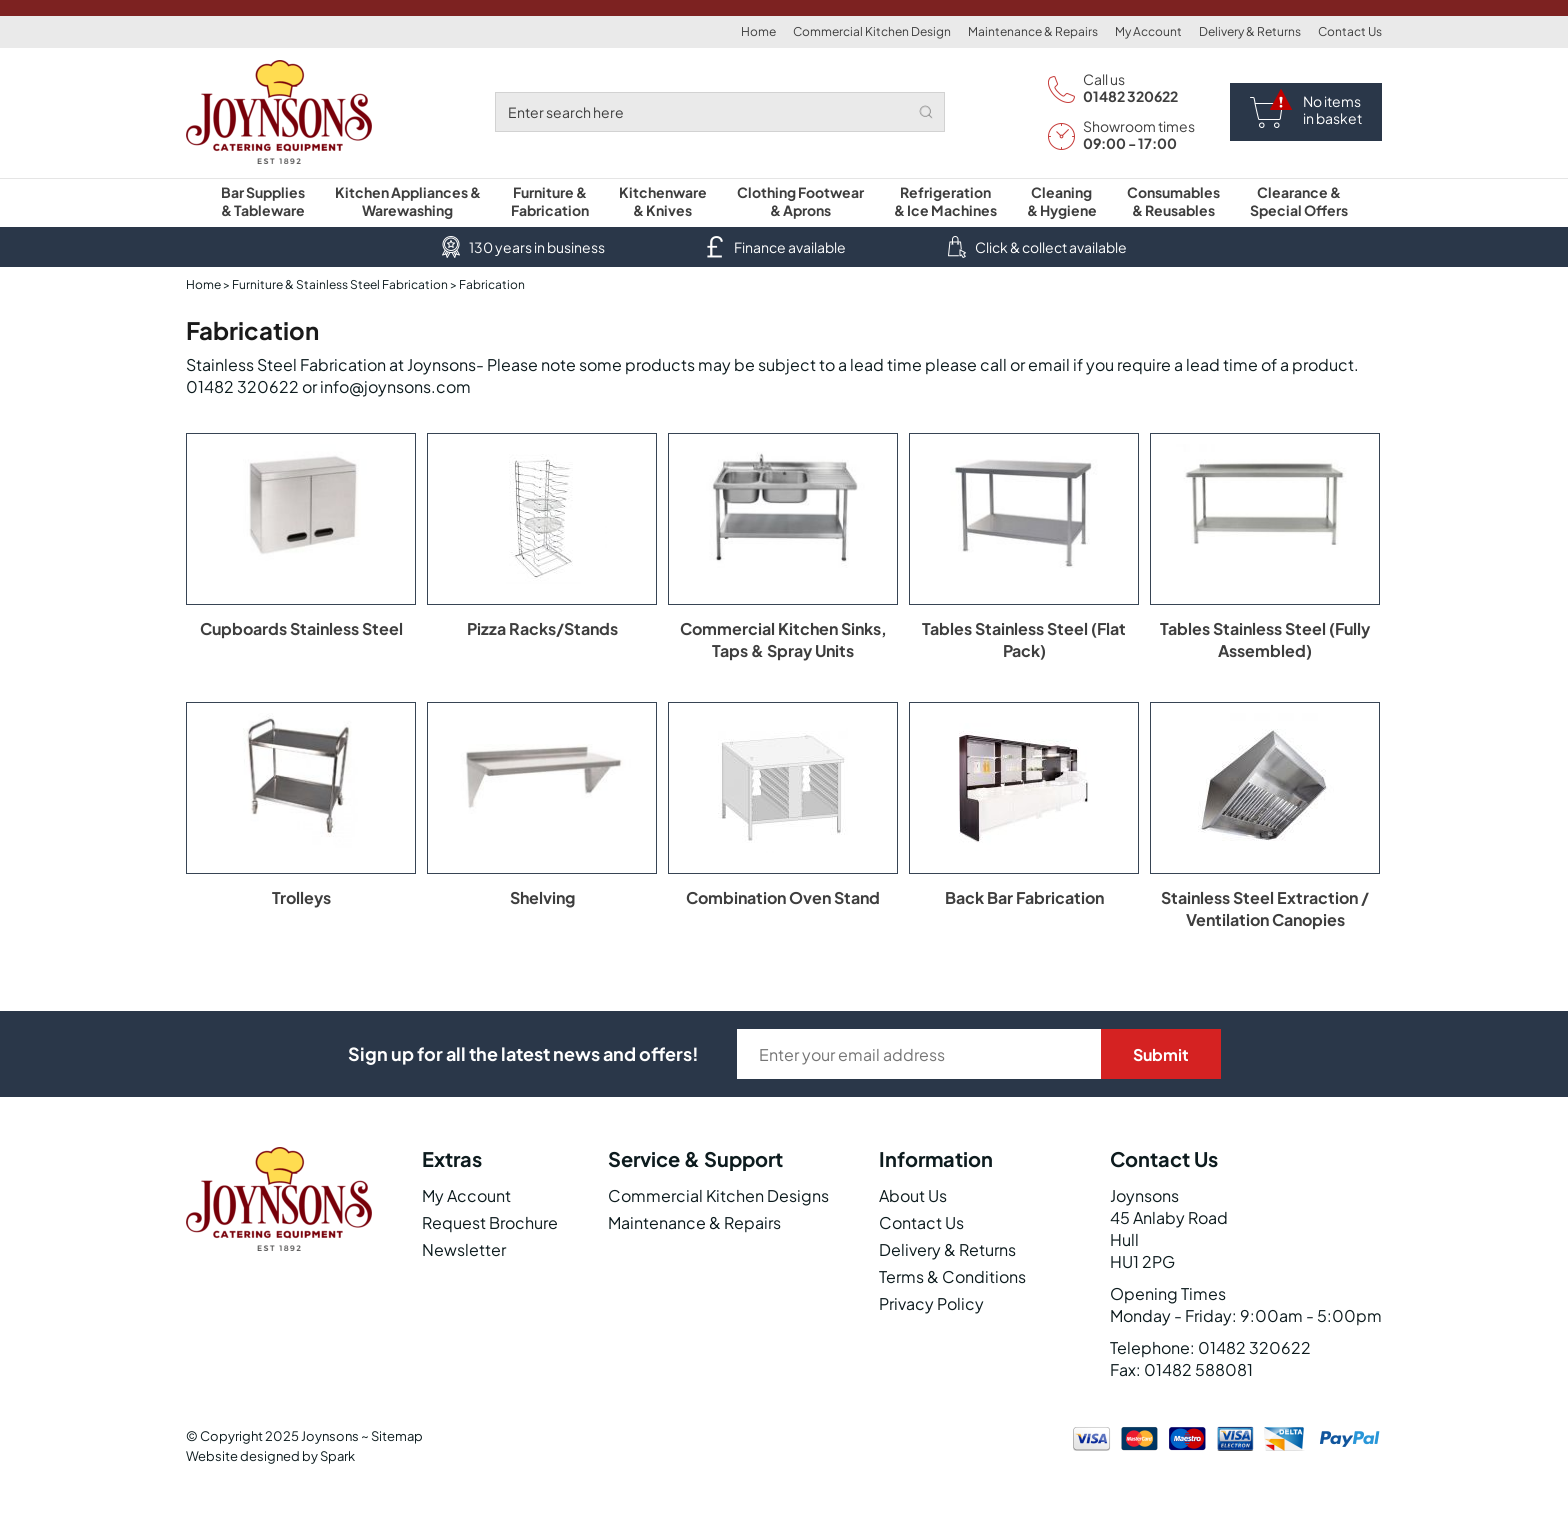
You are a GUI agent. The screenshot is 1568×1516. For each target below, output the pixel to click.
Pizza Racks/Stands (542, 628)
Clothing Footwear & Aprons (800, 201)
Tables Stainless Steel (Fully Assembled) (1265, 639)
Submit (1161, 1054)
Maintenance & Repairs (1033, 31)
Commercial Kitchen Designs (718, 1195)
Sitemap (397, 1436)
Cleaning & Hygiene (1062, 201)
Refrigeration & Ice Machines (945, 201)
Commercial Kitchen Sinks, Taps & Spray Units (783, 639)
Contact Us (1350, 31)
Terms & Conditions (952, 1276)
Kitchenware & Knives (663, 201)
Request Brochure (490, 1222)
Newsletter (464, 1249)
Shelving (542, 897)
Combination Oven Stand (783, 897)
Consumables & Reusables (1173, 201)
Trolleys (301, 897)
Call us (1104, 79)
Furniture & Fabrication (550, 201)
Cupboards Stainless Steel (301, 628)
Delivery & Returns (1250, 31)
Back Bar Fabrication (1024, 897)
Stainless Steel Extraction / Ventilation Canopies (1265, 908)
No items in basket (1332, 110)
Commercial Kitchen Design (872, 31)
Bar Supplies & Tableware (263, 201)
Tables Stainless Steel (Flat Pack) (1024, 639)
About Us (913, 1195)
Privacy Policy (931, 1303)
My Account (1148, 31)
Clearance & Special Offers (1299, 201)
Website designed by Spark (270, 1456)
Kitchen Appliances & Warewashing (408, 201)
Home (758, 31)
